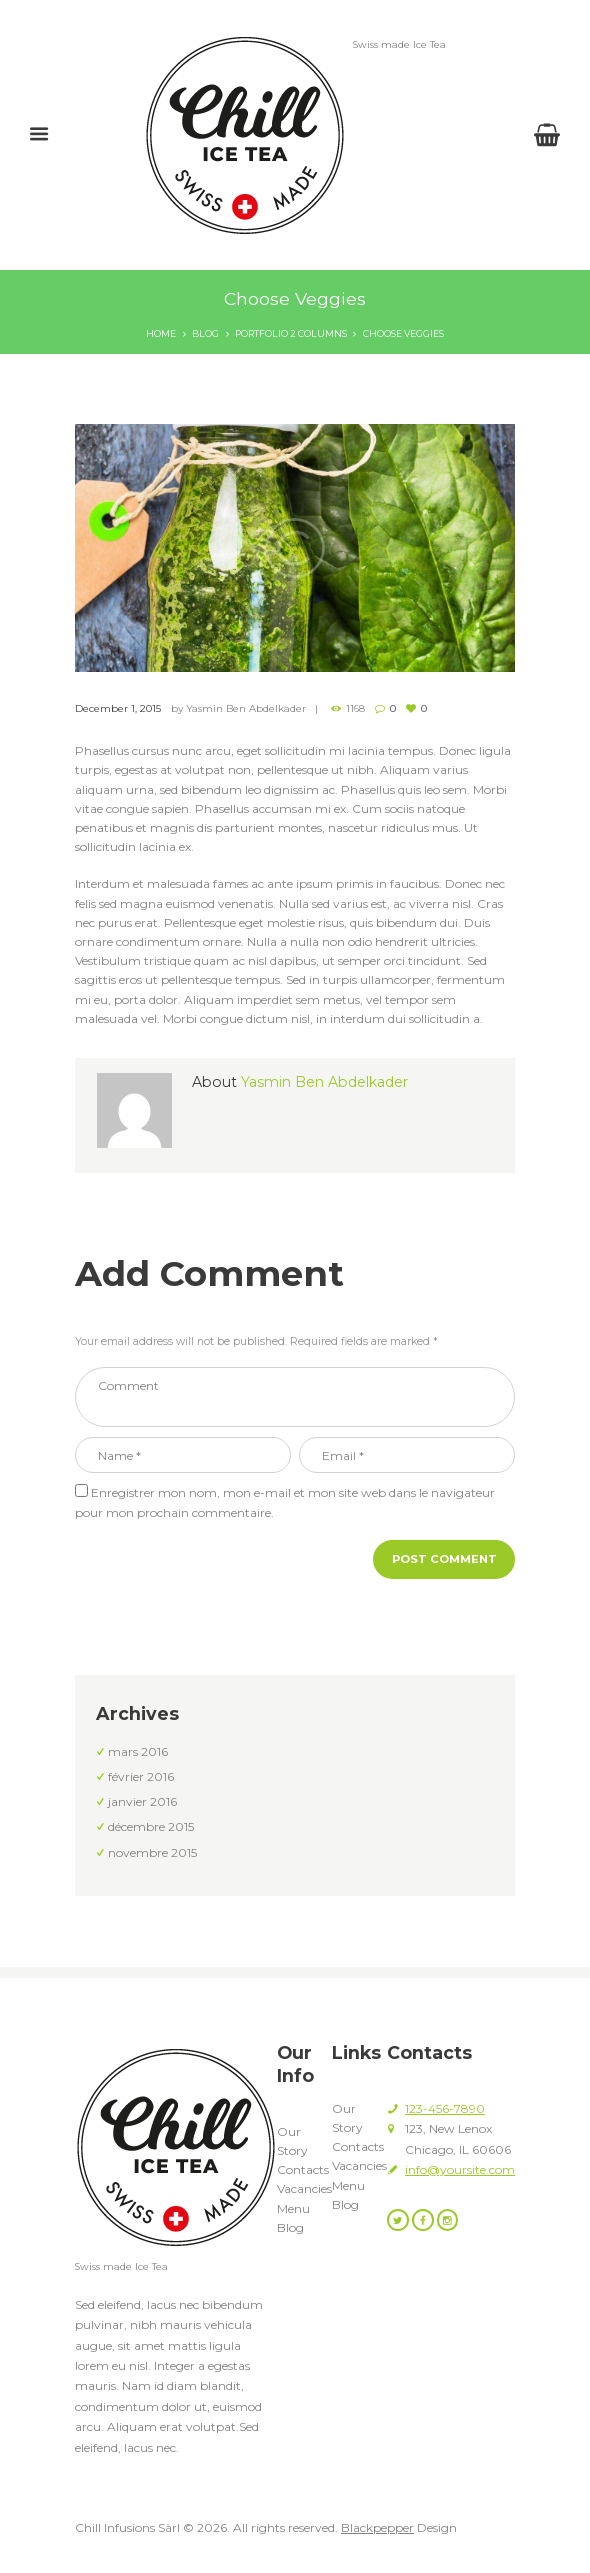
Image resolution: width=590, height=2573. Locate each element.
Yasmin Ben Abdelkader (246, 708)
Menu (293, 2208)
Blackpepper (377, 2527)
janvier (142, 1801)
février (141, 1776)
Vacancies (304, 2188)
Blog (205, 333)
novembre (152, 1852)
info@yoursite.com (460, 2169)
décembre (151, 1826)
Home (161, 333)
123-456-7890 (445, 2108)
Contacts (303, 2169)
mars (138, 1751)
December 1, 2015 (118, 708)
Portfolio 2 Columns (291, 333)
